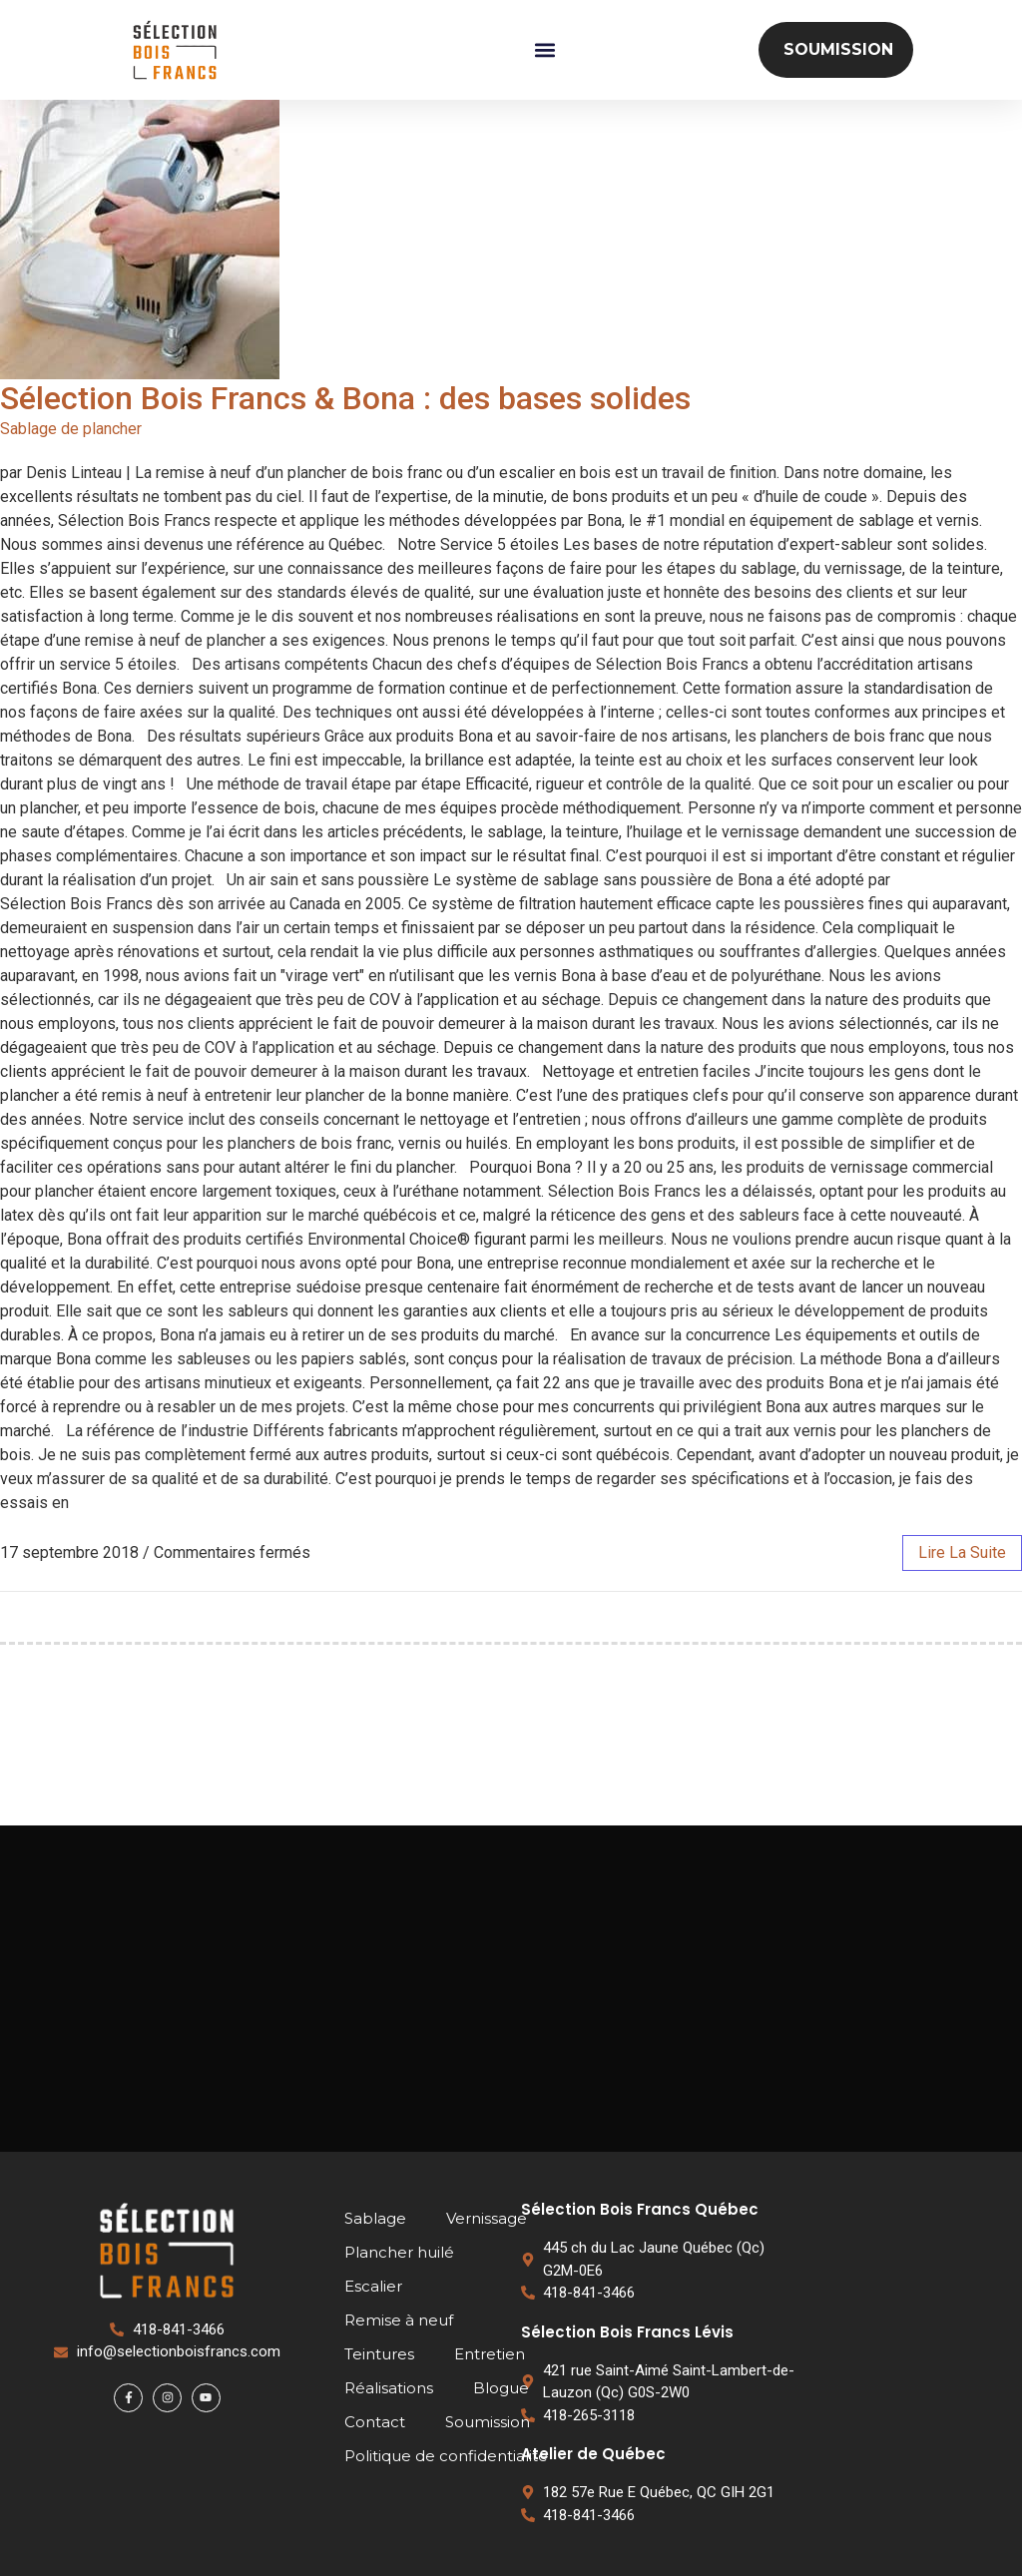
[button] (544, 50)
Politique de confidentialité (446, 2455)
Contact (374, 2421)
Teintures (379, 2353)
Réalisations (388, 2387)
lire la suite (962, 1552)
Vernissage (486, 2218)
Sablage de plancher (71, 428)
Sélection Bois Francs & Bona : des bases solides (345, 398)
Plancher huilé (399, 2252)
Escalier (373, 2286)
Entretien (489, 2353)
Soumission (487, 2421)
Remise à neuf (398, 2320)
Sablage (375, 2218)
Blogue (501, 2387)
